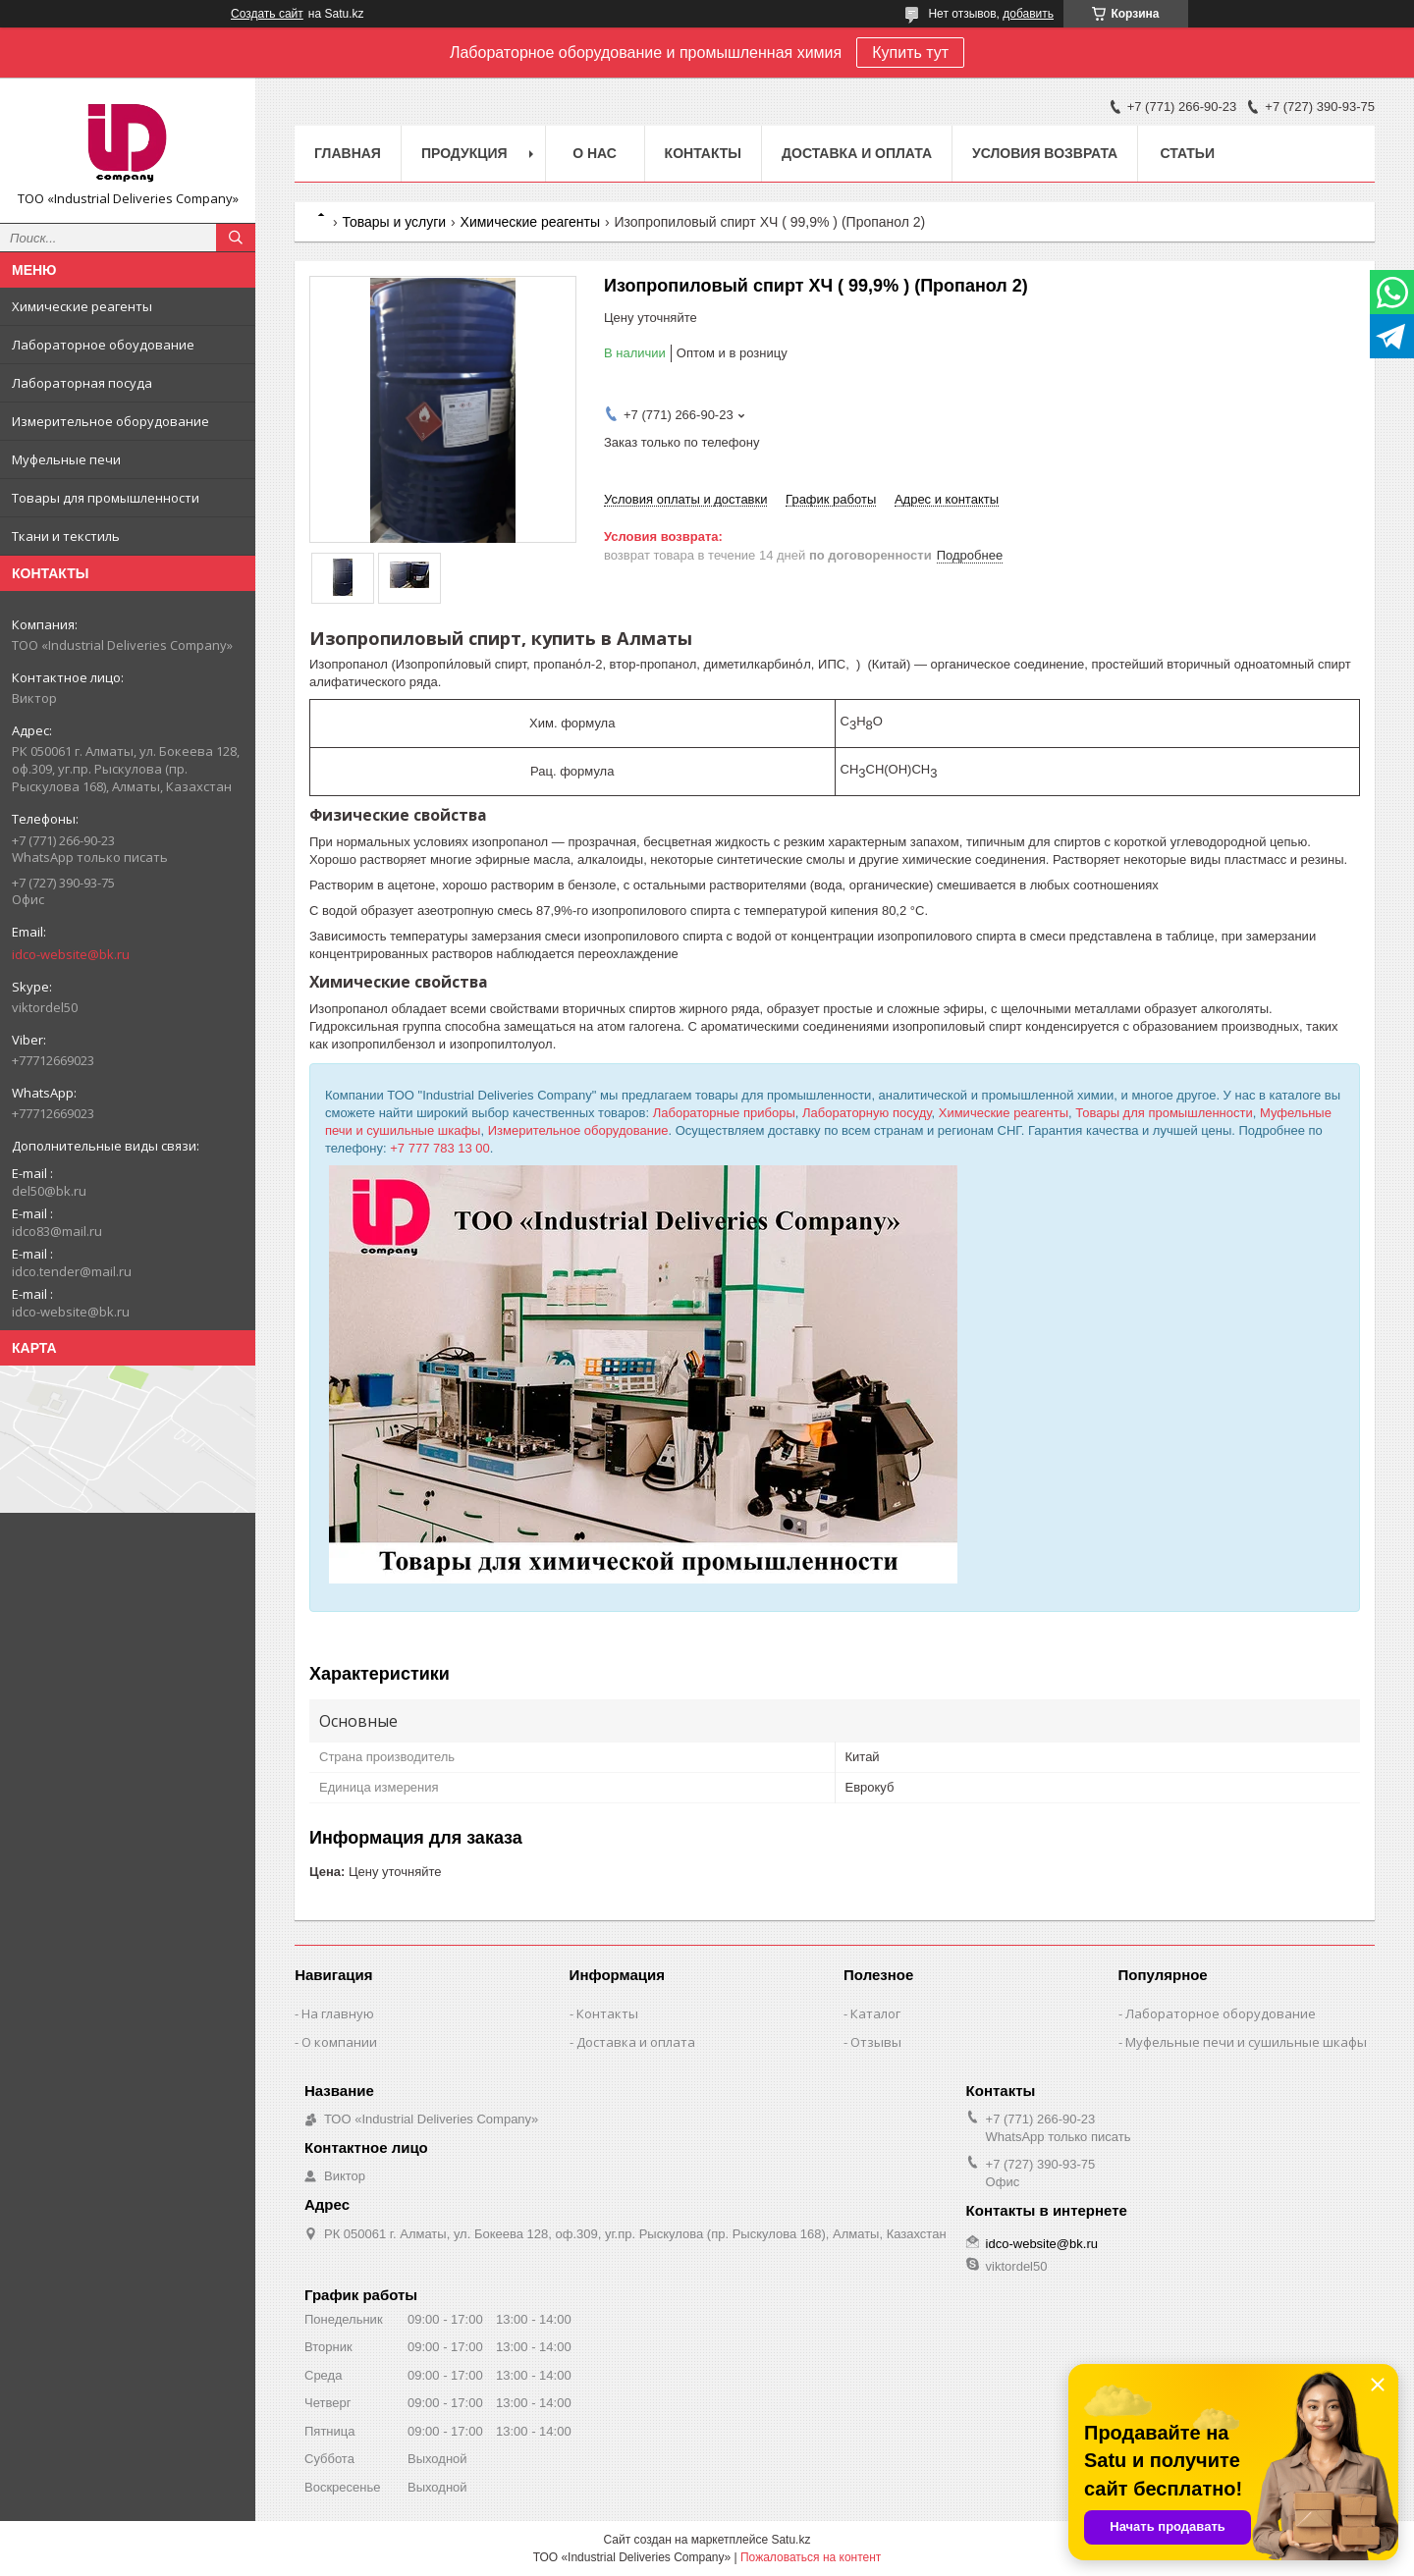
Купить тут (910, 52)
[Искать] (235, 237)
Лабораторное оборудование (1220, 2013)
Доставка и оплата (857, 153)
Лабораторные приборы (724, 1112)
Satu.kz (790, 2540)
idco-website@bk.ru (71, 954)
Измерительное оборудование (110, 421)
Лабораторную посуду (867, 1112)
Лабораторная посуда (82, 383)
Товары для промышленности (105, 498)
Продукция (464, 153)
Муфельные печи (66, 459)
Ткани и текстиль (66, 536)
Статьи (1187, 153)
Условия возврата (1044, 153)
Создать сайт (267, 14)
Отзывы (875, 2042)
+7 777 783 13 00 (440, 1148)
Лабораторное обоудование (103, 344)
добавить (1028, 14)
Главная (347, 153)
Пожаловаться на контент (810, 2557)
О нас (594, 153)
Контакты (703, 153)
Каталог (875, 2013)
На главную (337, 2013)
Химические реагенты (82, 306)
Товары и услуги (394, 222)
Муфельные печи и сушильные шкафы (1246, 2042)
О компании (339, 2042)
